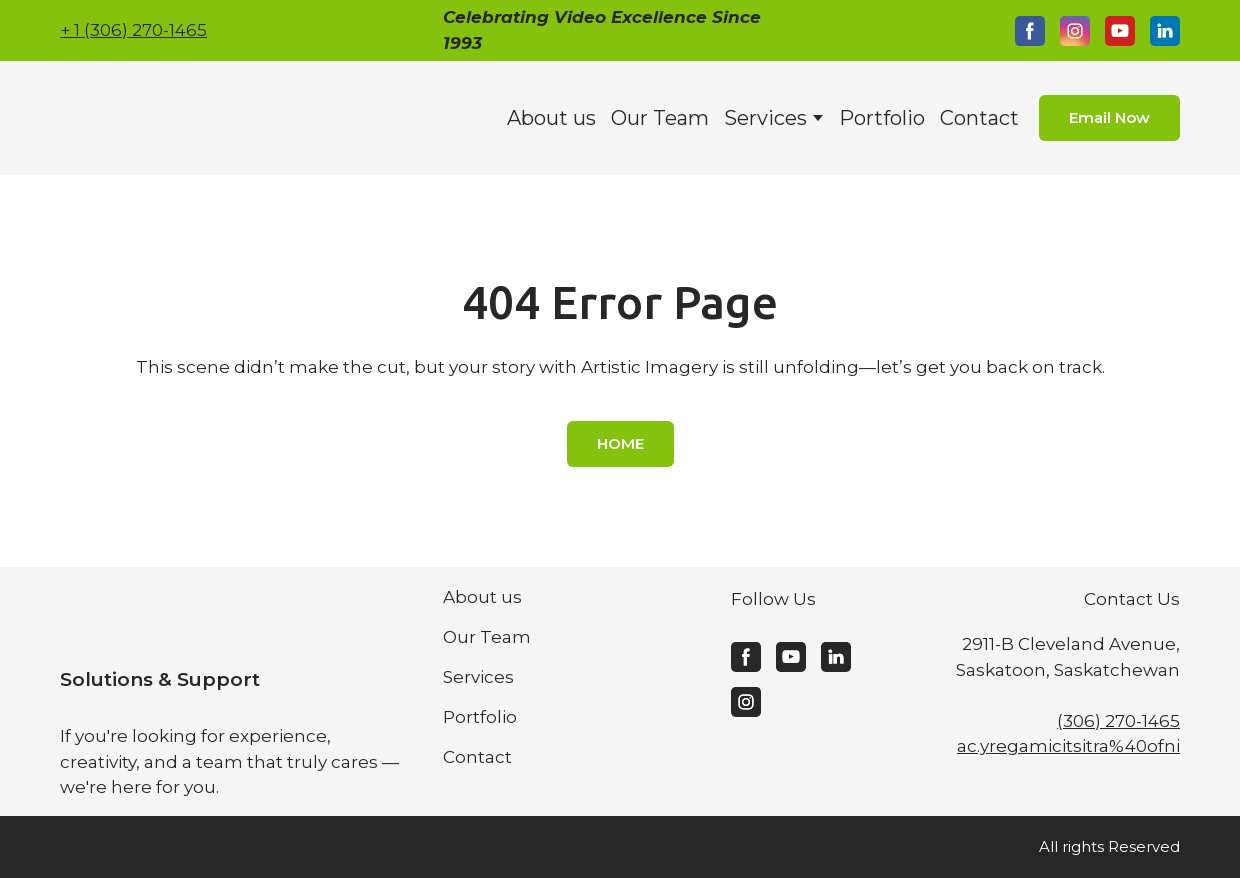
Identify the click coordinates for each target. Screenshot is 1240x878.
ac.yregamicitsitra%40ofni (1068, 746)
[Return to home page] (198, 118)
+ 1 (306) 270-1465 (133, 30)
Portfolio (882, 118)
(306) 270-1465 (1118, 721)
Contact (979, 118)
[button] (1030, 31)
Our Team (660, 118)
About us (551, 118)
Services (765, 118)
